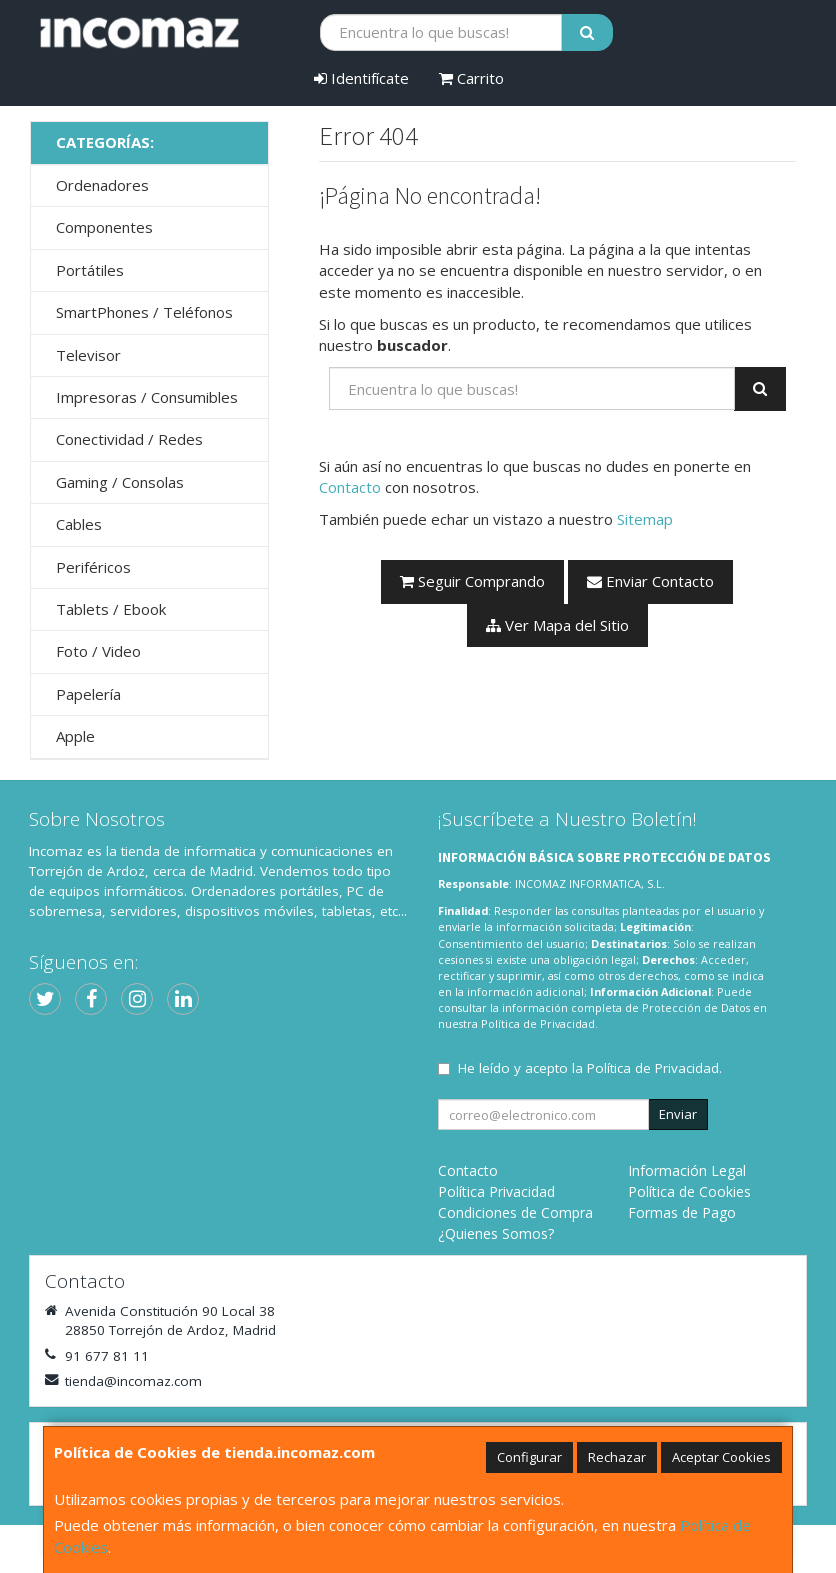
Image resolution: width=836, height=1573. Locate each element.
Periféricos (93, 567)
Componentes (104, 227)
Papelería (88, 694)
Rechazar (617, 1457)
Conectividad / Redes (129, 439)
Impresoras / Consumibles (147, 397)
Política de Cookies (689, 1191)
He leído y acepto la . (590, 1068)
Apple (75, 736)
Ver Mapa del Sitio (557, 625)
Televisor (88, 355)
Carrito (471, 78)
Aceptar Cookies (721, 1457)
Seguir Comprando (472, 581)
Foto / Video (98, 651)
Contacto (350, 487)
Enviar (678, 1114)
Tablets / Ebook (111, 609)
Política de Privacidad (538, 1023)
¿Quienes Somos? (496, 1233)
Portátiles (90, 270)
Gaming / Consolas (120, 482)
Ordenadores (102, 185)
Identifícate (361, 78)
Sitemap (645, 519)
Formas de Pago (682, 1212)
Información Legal (687, 1170)
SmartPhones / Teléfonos (144, 312)
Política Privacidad (496, 1191)
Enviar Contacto (650, 581)
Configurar (529, 1457)
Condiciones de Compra (515, 1212)
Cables (79, 524)
